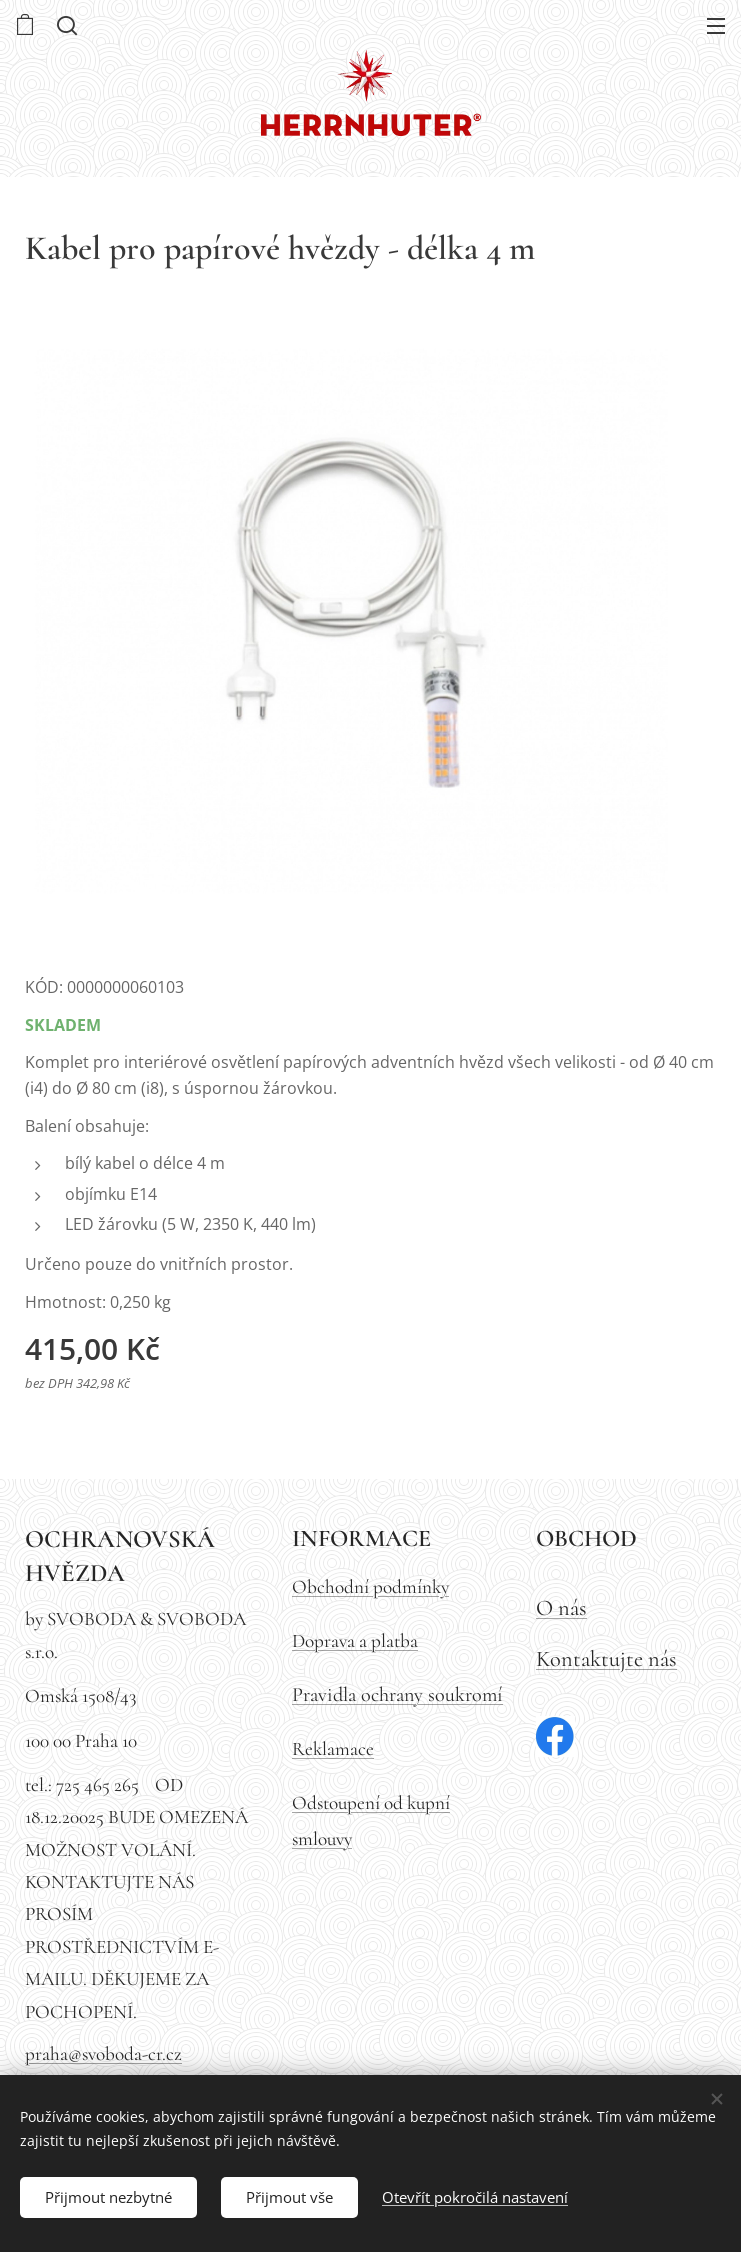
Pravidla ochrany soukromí (397, 1694)
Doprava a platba (355, 1641)
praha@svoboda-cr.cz (103, 2054)
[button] (65, 25)
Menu (716, 26)
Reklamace (333, 1749)
